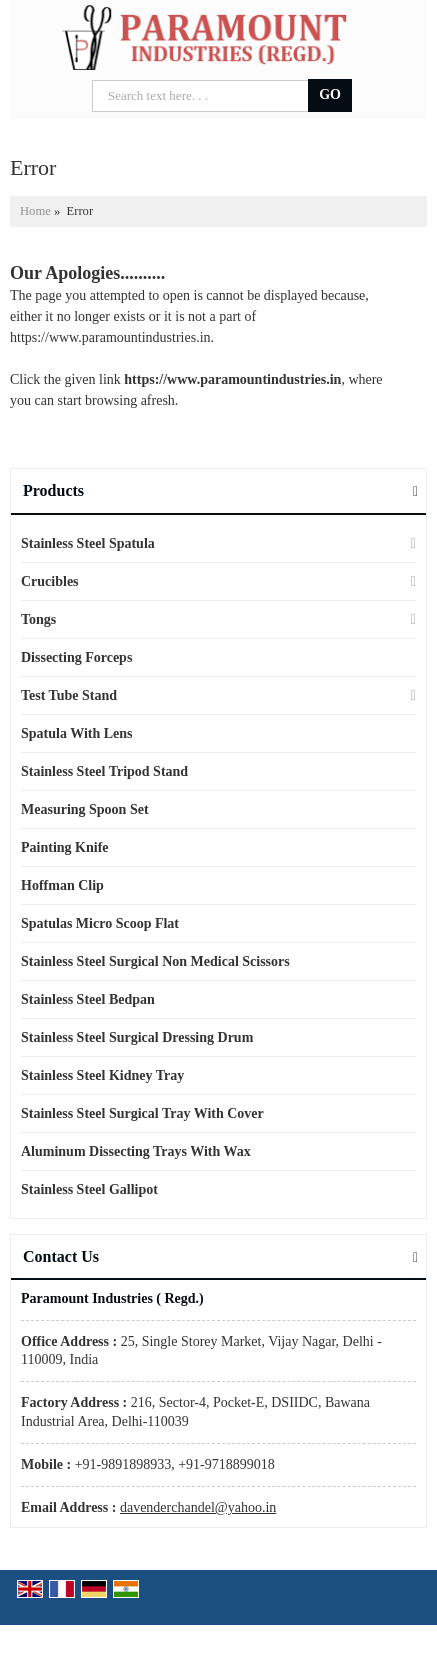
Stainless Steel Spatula (88, 543)
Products (53, 490)
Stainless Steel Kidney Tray (102, 1075)
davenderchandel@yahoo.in (198, 1507)
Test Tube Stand (69, 695)
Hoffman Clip (62, 885)
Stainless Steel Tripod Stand (104, 771)
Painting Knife (65, 847)
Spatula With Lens (77, 733)
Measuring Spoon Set (85, 809)
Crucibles (50, 581)
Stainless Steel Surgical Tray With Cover (142, 1113)
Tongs (38, 619)
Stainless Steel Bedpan (88, 999)
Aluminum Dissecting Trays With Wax (136, 1151)
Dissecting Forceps (76, 657)
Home (35, 211)
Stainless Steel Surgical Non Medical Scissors (155, 961)
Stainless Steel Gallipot (89, 1189)
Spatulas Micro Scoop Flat (100, 923)
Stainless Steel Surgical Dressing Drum (137, 1037)
